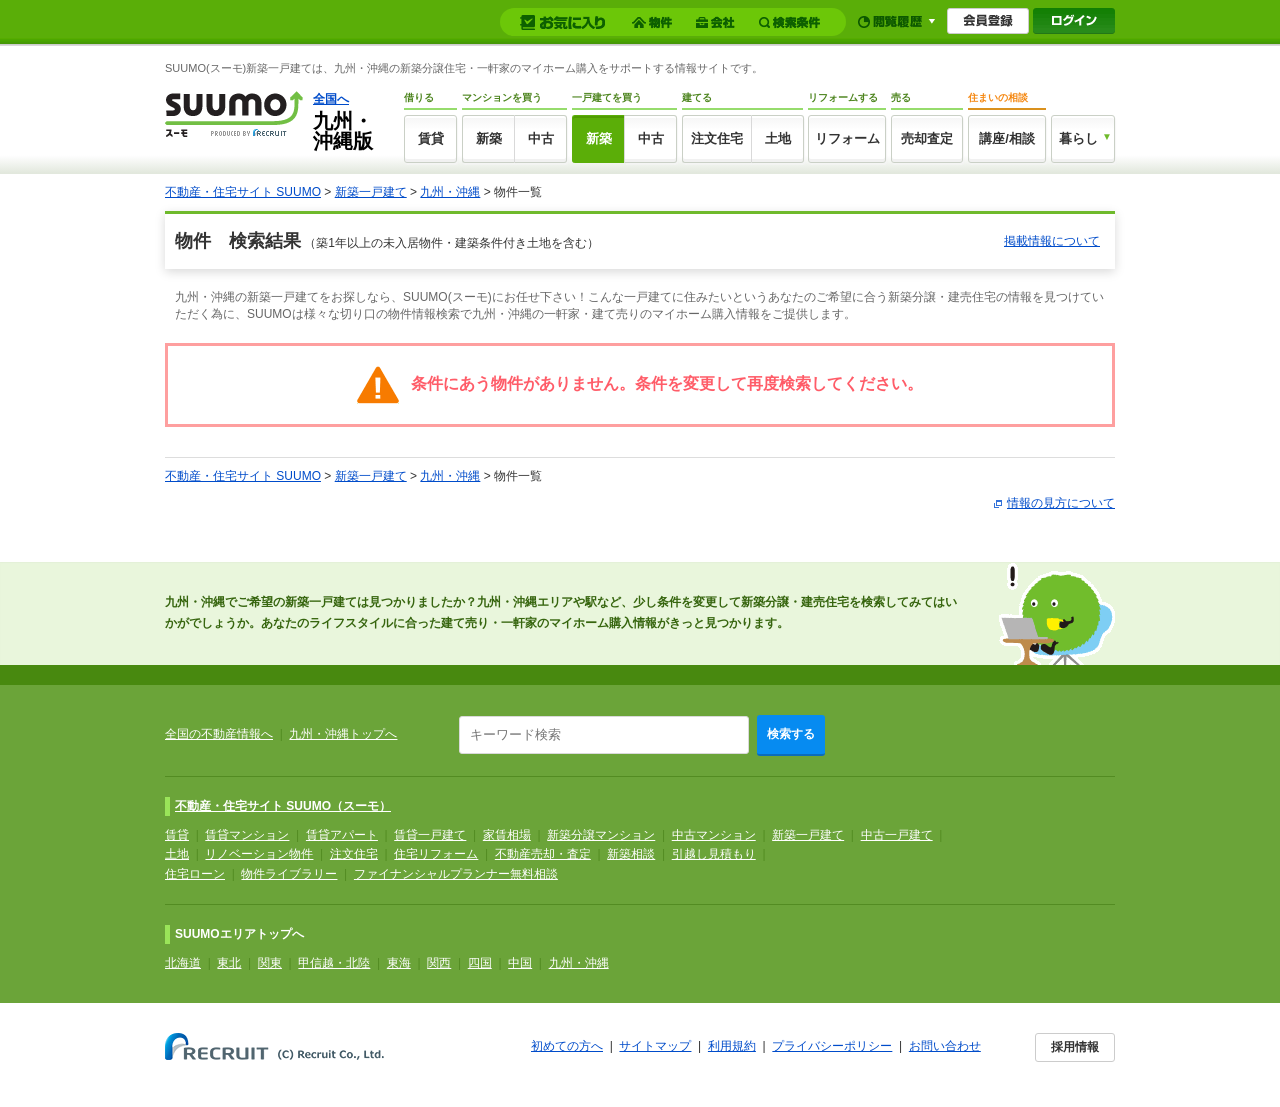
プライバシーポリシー (832, 1046)
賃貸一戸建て (430, 835)
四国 (480, 963)
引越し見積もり (714, 854)
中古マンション (714, 835)
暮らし (1078, 138)
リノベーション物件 (259, 854)
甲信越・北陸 (334, 963)
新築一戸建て (371, 192)
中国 (520, 963)
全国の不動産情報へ (219, 734)
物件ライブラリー (289, 874)
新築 (489, 138)
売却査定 (927, 138)
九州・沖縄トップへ (343, 734)
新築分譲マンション (601, 835)
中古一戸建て (897, 835)
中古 (541, 138)
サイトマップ (655, 1046)
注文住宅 (717, 138)
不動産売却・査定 (543, 854)
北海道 (183, 963)
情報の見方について (1061, 503)
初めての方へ (567, 1046)
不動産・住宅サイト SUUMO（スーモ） (283, 806)
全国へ (331, 99)
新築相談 (631, 854)
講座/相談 (1007, 138)
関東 (270, 963)
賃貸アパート (342, 835)
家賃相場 (507, 835)
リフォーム (847, 138)
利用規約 (732, 1046)
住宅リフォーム (436, 854)
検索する (791, 734)
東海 (399, 963)
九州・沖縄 (450, 192)
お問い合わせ (945, 1046)
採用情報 (1075, 1047)
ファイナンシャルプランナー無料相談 (456, 874)
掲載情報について (1052, 241)
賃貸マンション (247, 835)
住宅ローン (195, 874)
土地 (778, 138)
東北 (229, 963)
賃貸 (431, 138)
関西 (439, 963)
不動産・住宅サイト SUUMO (243, 192)
